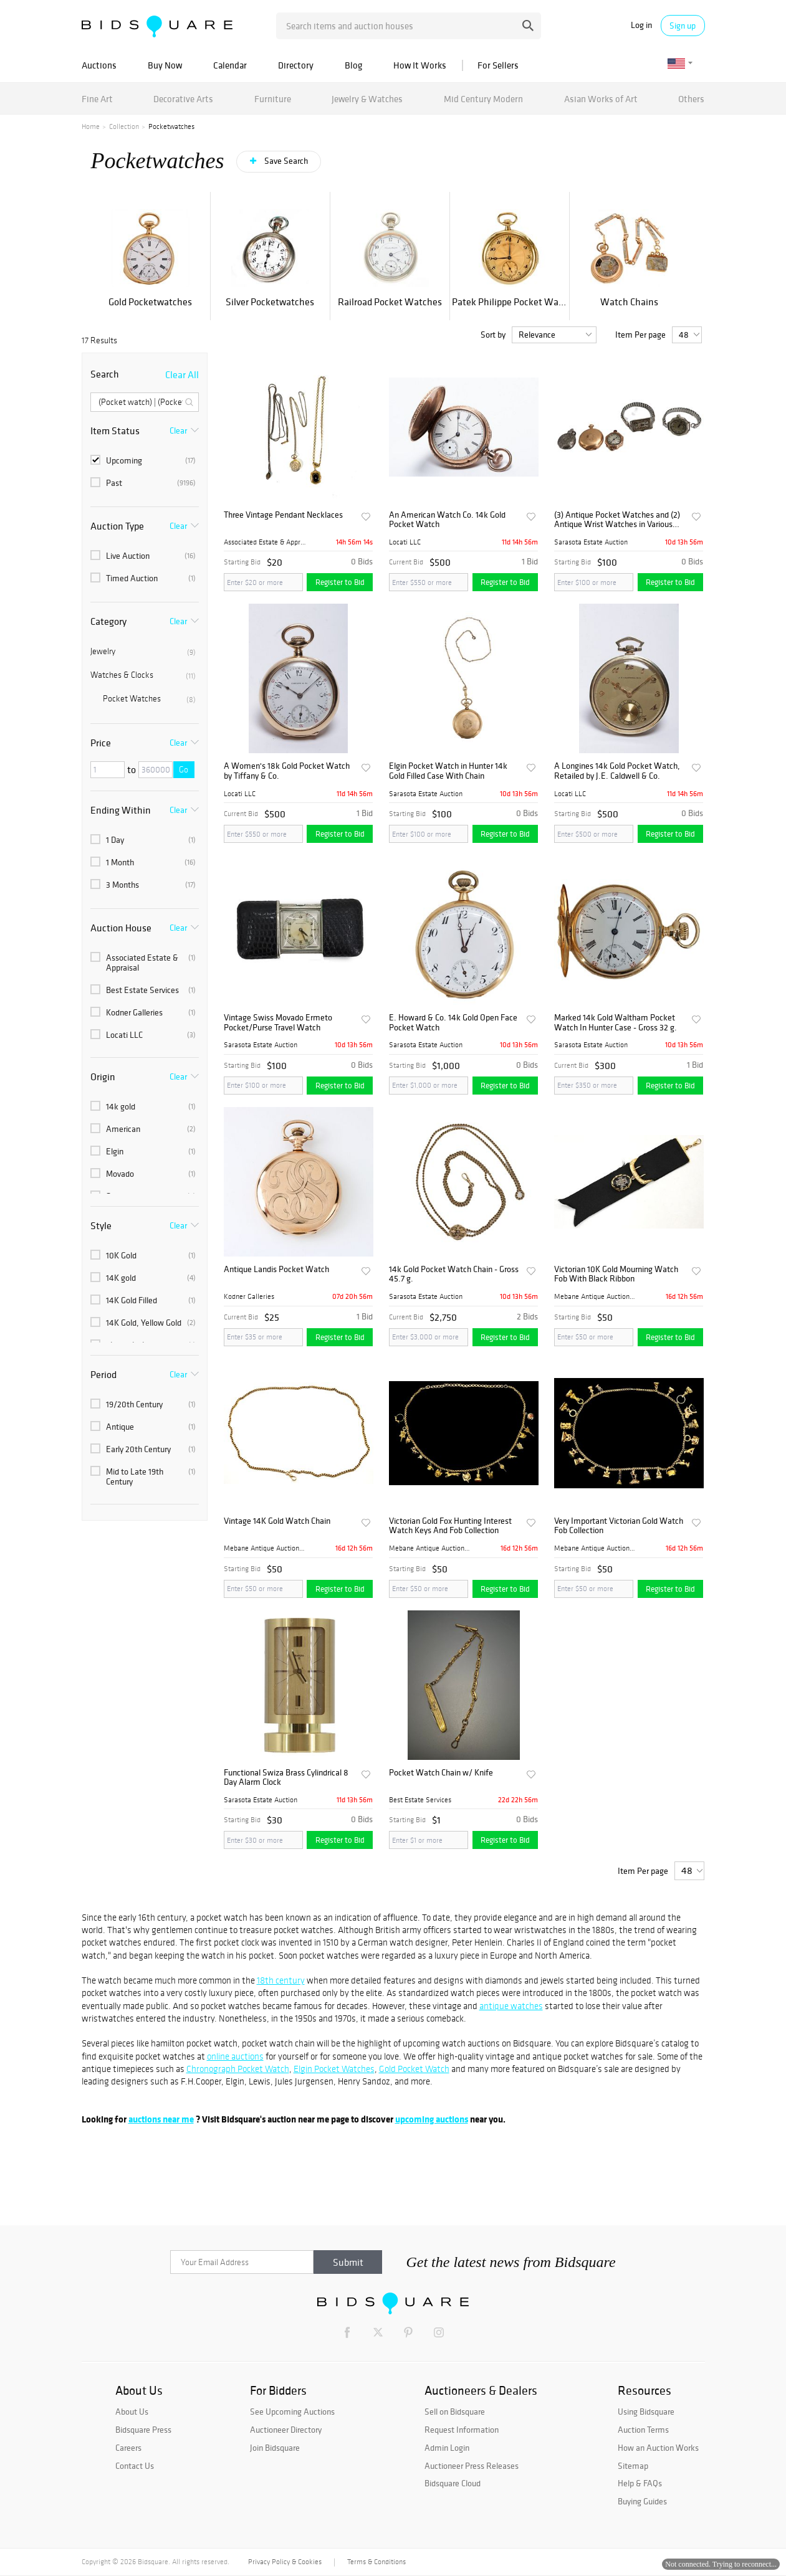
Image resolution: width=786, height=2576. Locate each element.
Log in (641, 25)
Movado (143, 1174)
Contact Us (134, 2465)
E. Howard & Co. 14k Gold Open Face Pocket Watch (453, 1022)
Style (101, 1225)
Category (108, 621)
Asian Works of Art (601, 99)
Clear (178, 430)
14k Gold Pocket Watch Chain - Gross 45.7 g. (454, 1274)
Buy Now (165, 65)
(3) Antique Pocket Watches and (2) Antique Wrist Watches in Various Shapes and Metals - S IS (617, 520)
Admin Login (446, 2447)
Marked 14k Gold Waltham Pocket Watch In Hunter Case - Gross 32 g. (615, 1022)
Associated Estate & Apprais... (265, 542)
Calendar (230, 65)
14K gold (143, 1278)
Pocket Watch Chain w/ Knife (441, 1772)
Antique (143, 1427)
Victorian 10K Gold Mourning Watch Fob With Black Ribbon (616, 1274)
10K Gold (143, 1255)
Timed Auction (143, 578)
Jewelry (143, 651)
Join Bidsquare (275, 2447)
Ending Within (120, 810)
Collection (124, 126)
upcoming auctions (431, 2119)
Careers (128, 2447)
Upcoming (143, 460)
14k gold (143, 1106)
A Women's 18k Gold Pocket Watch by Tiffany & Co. (287, 771)
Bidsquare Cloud (452, 2483)
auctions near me (161, 2119)
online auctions (235, 2056)
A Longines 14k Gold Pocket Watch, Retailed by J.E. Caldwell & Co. (617, 771)
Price (100, 742)
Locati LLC (143, 1035)
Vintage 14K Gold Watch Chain (277, 1521)
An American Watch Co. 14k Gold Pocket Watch (447, 520)
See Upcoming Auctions (292, 2411)
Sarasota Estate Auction (591, 542)
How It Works (419, 65)
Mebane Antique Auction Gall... (595, 1296)
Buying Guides (642, 2501)
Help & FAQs (640, 2483)
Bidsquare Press (143, 2429)
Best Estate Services (143, 990)
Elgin (143, 1151)
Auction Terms (643, 2429)
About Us (131, 2411)
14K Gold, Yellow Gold (143, 1323)
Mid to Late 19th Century (143, 1476)
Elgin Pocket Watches (334, 2069)
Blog (353, 65)
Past (143, 483)
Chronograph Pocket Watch (237, 2069)
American (143, 1129)
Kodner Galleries (143, 1012)
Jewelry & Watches (367, 99)
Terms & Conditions (376, 2561)
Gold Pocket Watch (414, 2069)
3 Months (143, 885)
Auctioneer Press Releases (471, 2465)
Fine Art (97, 99)
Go (183, 769)
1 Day (143, 840)
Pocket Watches (149, 699)
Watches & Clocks (143, 675)
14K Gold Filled (143, 1300)
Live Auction (143, 556)
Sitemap (633, 2465)
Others (691, 99)
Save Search (285, 160)
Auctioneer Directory (286, 2429)
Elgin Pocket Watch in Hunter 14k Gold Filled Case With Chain (448, 771)
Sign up (682, 25)
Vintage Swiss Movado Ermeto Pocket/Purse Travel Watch (278, 1022)
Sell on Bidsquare (454, 2411)
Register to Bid (340, 582)
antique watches (511, 2006)
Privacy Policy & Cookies (285, 2561)
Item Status (115, 430)
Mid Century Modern (483, 99)
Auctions (99, 65)
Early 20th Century (143, 1449)
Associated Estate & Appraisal (143, 962)
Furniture (272, 99)
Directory (296, 65)
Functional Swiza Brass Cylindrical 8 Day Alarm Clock (286, 1777)
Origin (102, 1076)
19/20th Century (143, 1404)
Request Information (461, 2429)
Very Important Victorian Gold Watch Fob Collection (618, 1526)
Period (103, 1374)
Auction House (120, 927)
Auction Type (117, 526)
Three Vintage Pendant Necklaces (283, 515)
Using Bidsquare (646, 2411)
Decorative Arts (183, 99)
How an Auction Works (658, 2447)
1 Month (143, 862)
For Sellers (498, 65)
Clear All (182, 374)
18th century (281, 1980)
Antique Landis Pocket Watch (276, 1269)
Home (91, 126)
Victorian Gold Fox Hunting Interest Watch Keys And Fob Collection (450, 1526)
